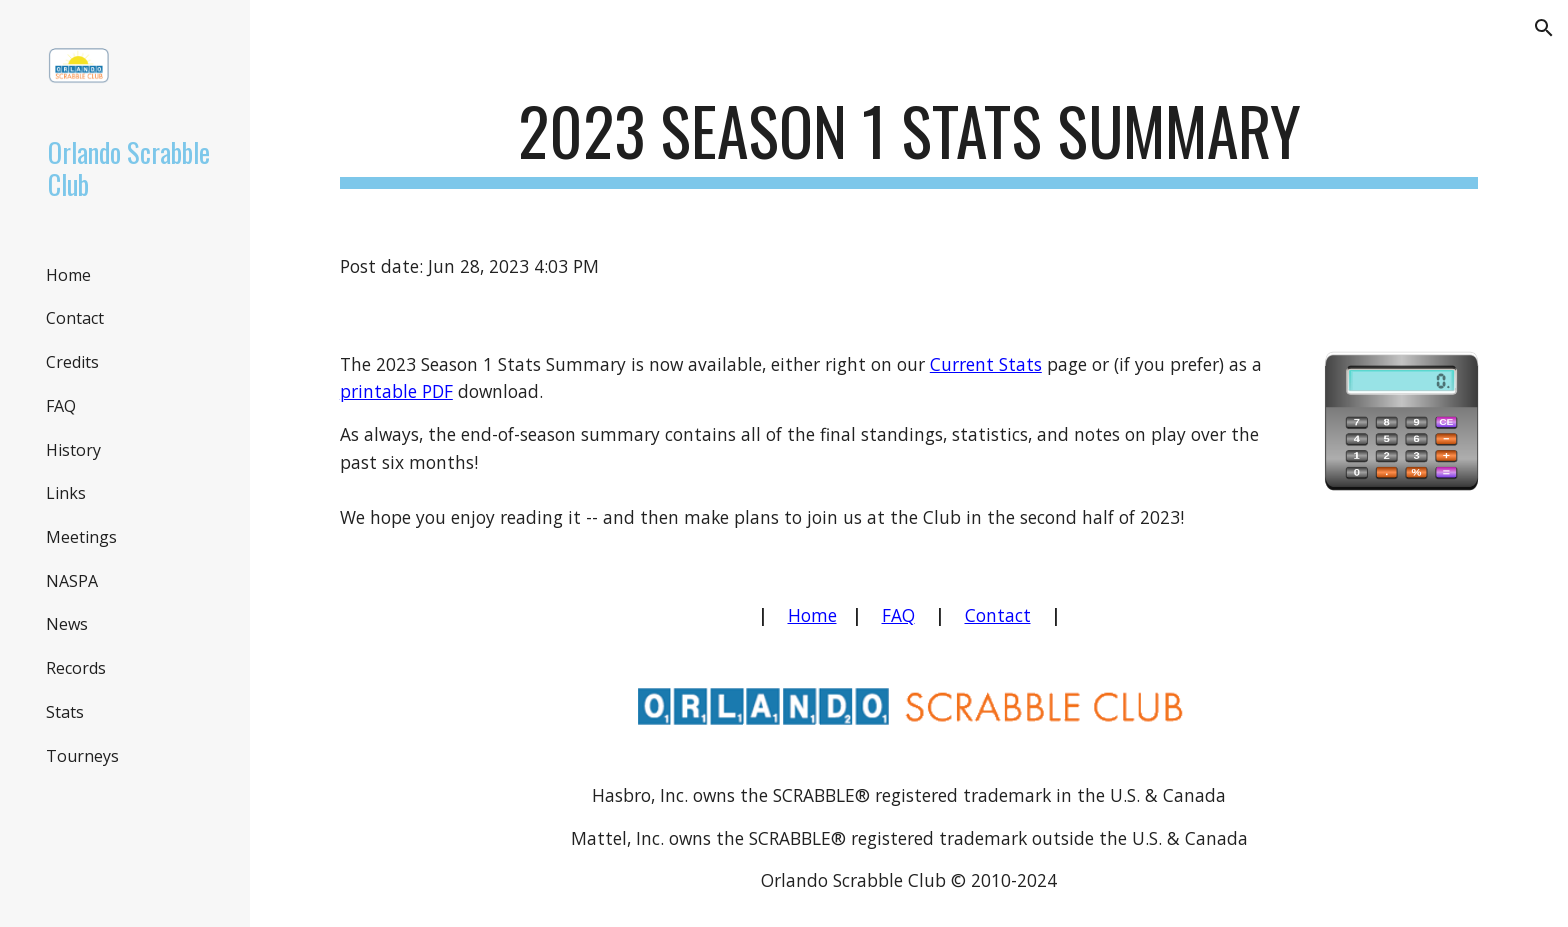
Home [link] (68, 275)
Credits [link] (72, 362)
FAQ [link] (61, 406)
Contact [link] (75, 318)
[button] (1544, 28)
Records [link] (76, 668)
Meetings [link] (81, 537)
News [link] (67, 624)
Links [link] (66, 493)
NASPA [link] (72, 581)
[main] (909, 140)
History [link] (73, 450)
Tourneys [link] (82, 756)
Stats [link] (65, 712)
